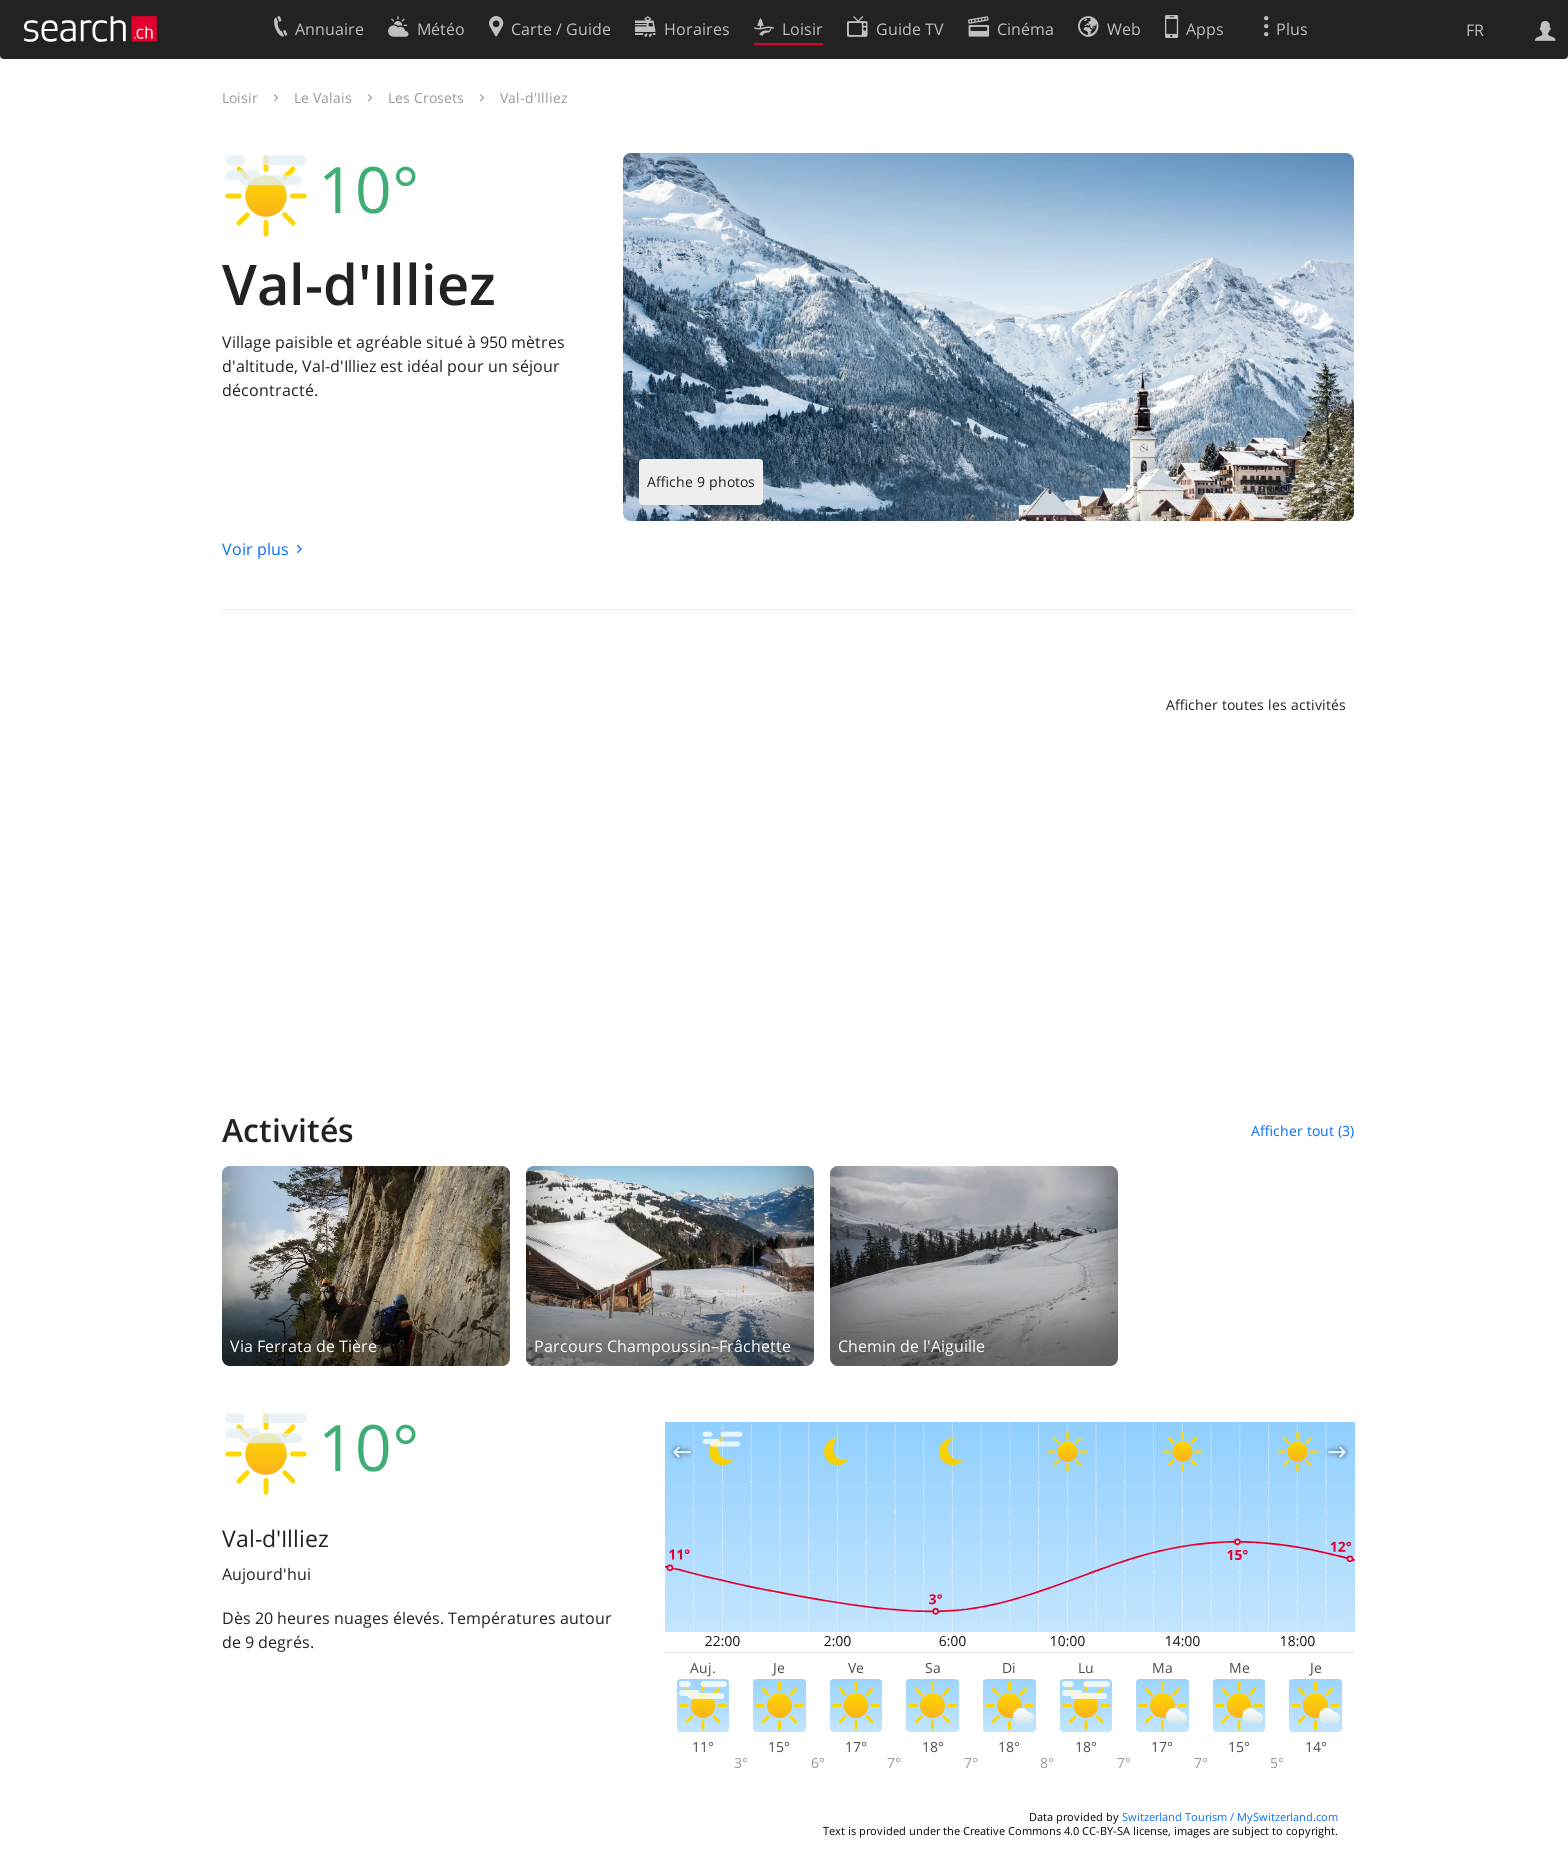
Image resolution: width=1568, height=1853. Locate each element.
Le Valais (323, 97)
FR (1475, 30)
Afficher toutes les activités (1256, 704)
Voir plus (255, 549)
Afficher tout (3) (1302, 1130)
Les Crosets (426, 97)
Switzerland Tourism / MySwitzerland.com (1230, 1816)
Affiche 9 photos (701, 481)
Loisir (240, 97)
